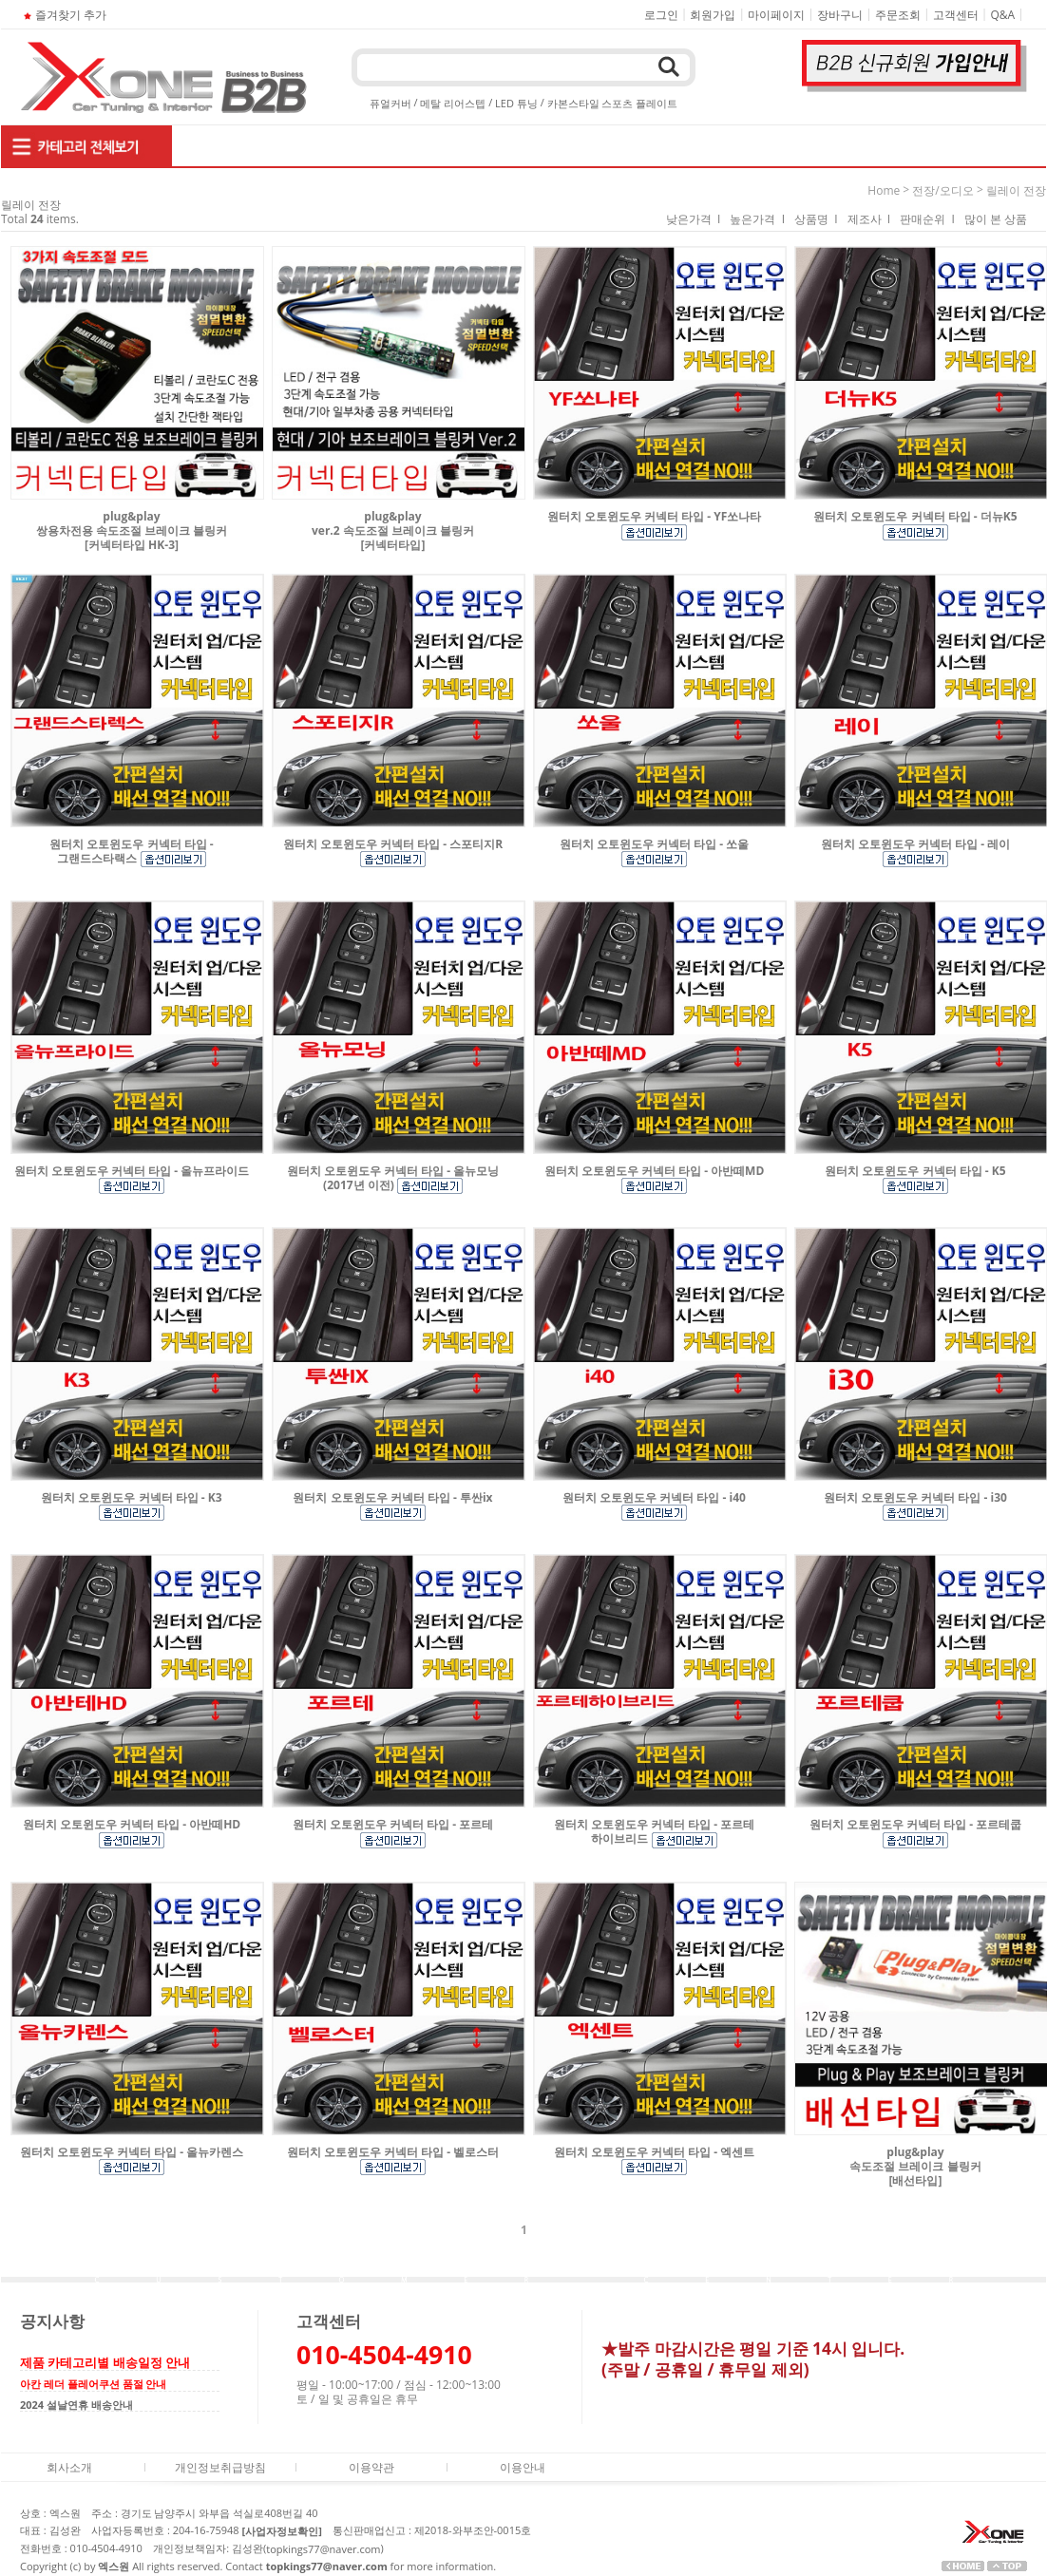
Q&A (1003, 15)
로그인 (661, 15)
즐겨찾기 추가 (63, 15)
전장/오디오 (942, 190)
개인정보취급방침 (220, 2466)
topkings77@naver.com (323, 2549)
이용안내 (522, 2466)
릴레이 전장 (1016, 190)
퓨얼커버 (390, 103)
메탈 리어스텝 (452, 103)
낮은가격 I (693, 219)
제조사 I (869, 219)
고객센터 (956, 15)
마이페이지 (776, 15)
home (883, 190)
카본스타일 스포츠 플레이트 (612, 103)
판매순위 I (927, 219)
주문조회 (898, 15)
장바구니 (840, 15)
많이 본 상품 (995, 219)
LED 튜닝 (516, 103)
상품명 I (816, 219)
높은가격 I (757, 219)
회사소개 (69, 2466)
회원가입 (712, 15)
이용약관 (371, 2466)
